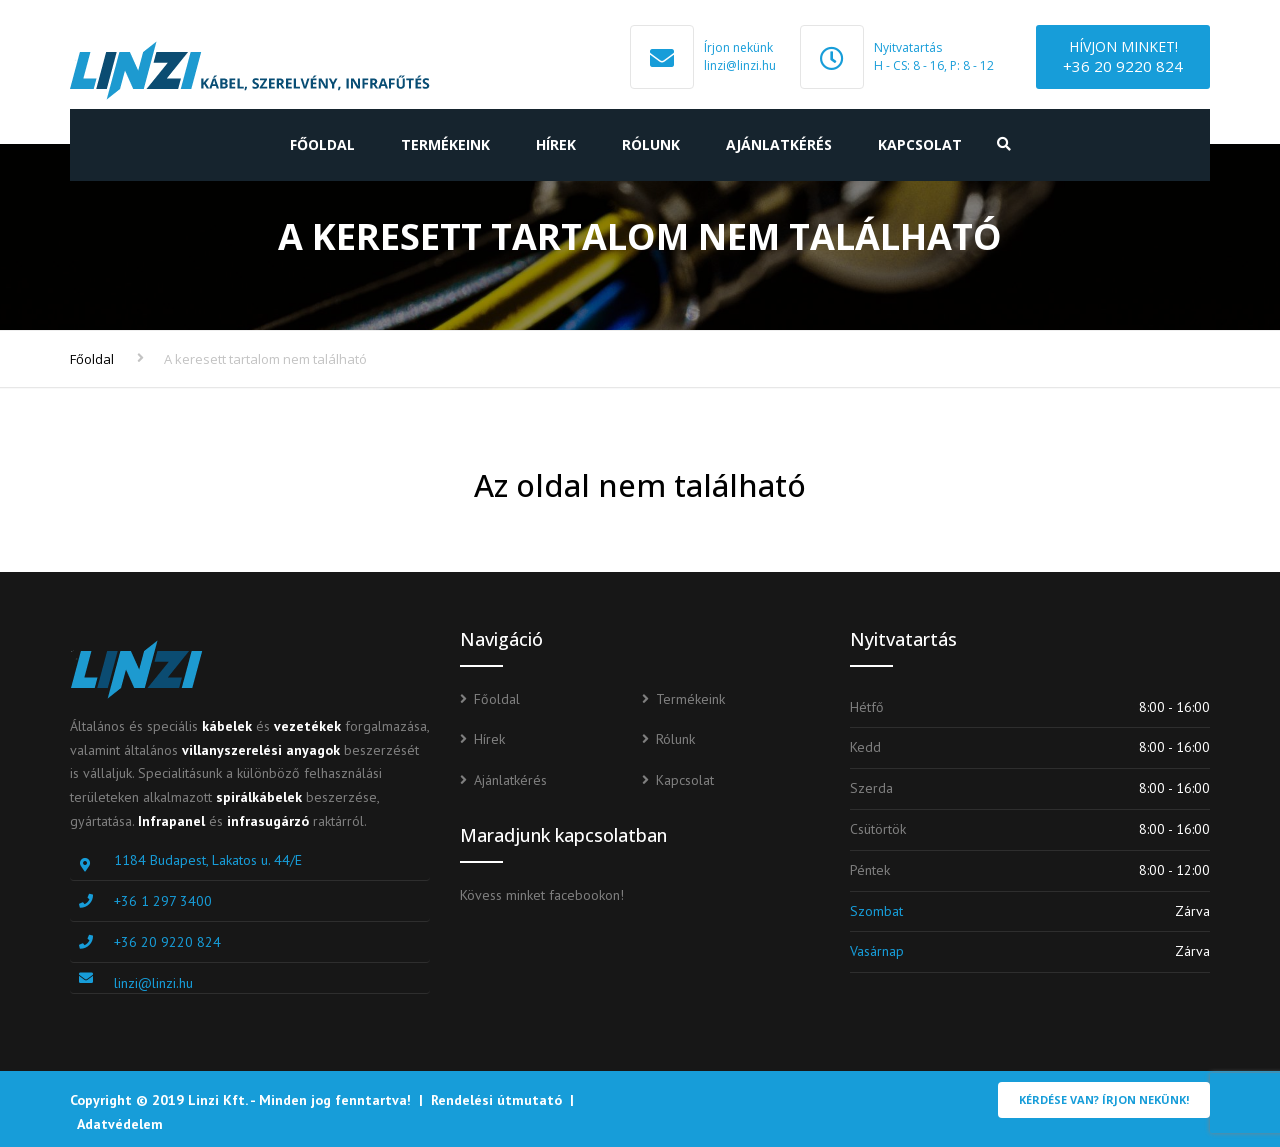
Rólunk (651, 144)
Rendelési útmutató (496, 1100)
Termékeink (445, 144)
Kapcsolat (920, 144)
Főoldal (322, 144)
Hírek (556, 144)
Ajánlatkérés (779, 144)
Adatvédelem (120, 1124)
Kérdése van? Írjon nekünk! (1104, 1099)
